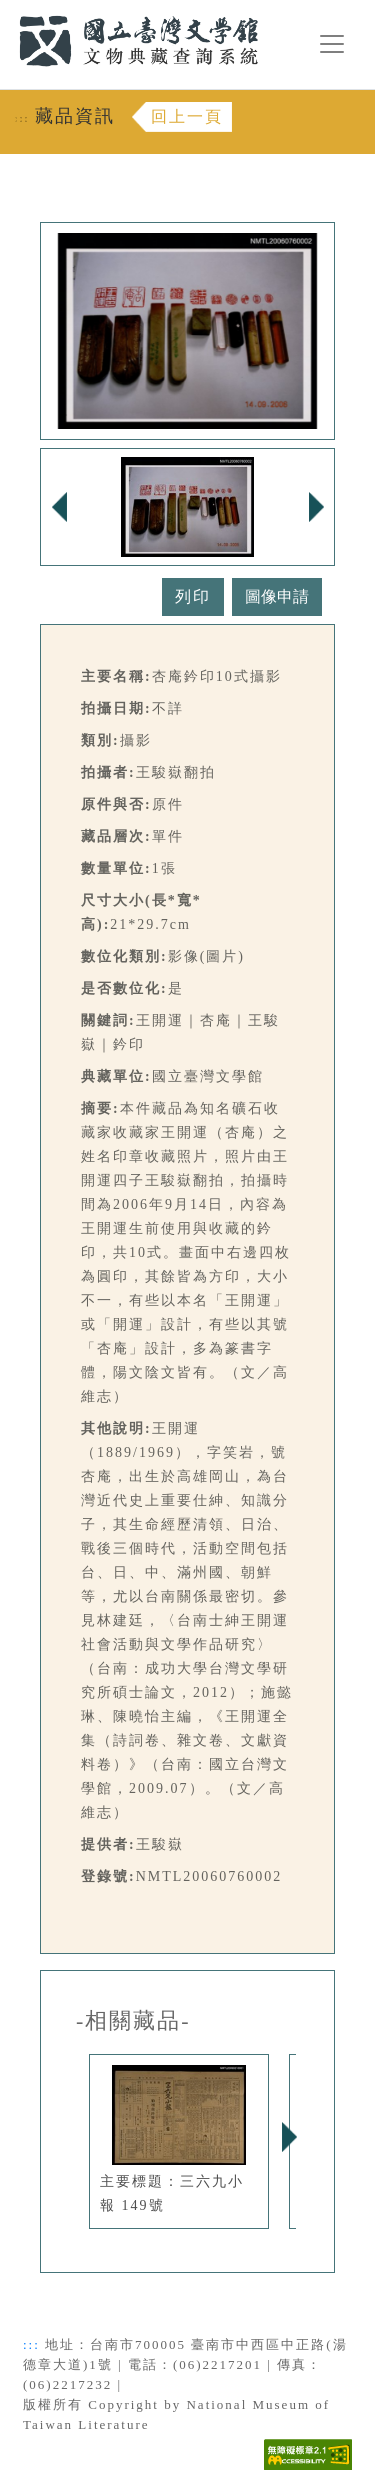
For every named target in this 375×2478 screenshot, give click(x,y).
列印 (193, 596)
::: (7, 11)
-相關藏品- (133, 2021)
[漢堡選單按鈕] (332, 44)
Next (289, 2137)
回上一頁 (187, 116)
